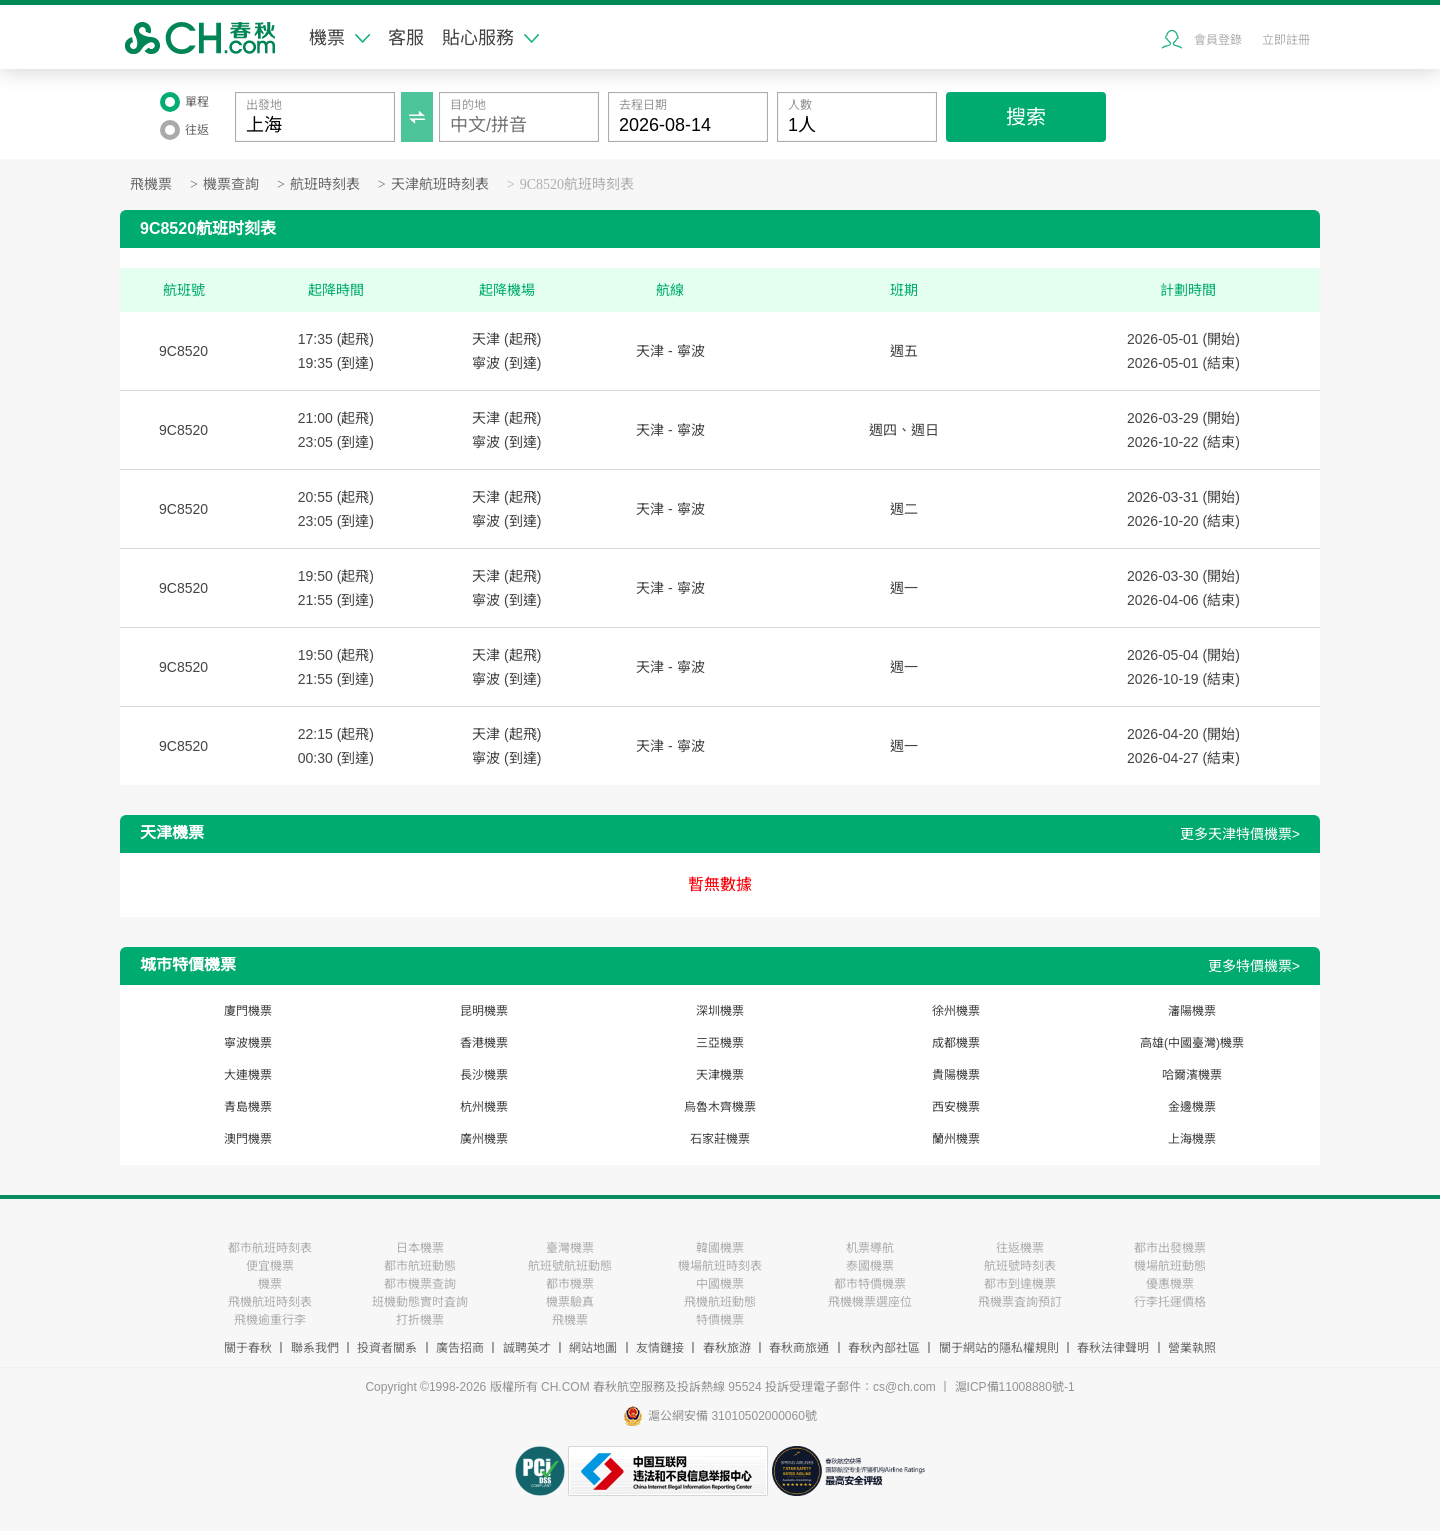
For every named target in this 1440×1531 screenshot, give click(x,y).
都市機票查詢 (420, 1284)
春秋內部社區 (884, 1348)
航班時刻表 (325, 184)
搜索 (1026, 117)
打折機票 (420, 1320)
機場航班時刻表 (720, 1266)
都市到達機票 (1020, 1284)
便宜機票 (270, 1266)
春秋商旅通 (799, 1348)
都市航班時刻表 (270, 1248)
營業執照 (1192, 1348)
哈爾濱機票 (1192, 1075)
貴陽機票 (956, 1075)
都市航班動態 (420, 1266)
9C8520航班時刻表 (577, 184)
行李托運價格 (1170, 1302)
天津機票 (720, 1075)
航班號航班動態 (570, 1266)
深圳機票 (720, 1011)
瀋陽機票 (1192, 1011)
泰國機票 (870, 1266)
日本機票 (420, 1248)
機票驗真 (570, 1302)
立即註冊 (1286, 40)
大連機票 (248, 1075)
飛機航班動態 (720, 1302)
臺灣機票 (570, 1248)
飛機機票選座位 (870, 1302)
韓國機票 (720, 1248)
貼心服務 (490, 38)
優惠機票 (1170, 1284)
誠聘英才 (527, 1348)
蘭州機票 (956, 1139)
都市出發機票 (1170, 1248)
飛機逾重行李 (270, 1320)
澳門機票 (248, 1139)
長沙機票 (484, 1075)
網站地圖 (593, 1348)
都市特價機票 (870, 1284)
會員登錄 (1218, 40)
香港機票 (484, 1043)
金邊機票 (1192, 1107)
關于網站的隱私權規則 (999, 1348)
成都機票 (956, 1043)
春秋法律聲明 (1113, 1348)
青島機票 (248, 1107)
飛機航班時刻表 (270, 1302)
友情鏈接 (660, 1348)
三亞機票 (720, 1043)
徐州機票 (956, 1011)
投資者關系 (387, 1348)
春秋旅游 (727, 1348)
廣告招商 (460, 1348)
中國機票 (720, 1284)
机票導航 (870, 1248)
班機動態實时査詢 (420, 1302)
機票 (339, 38)
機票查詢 (231, 184)
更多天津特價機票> (1240, 834)
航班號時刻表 (1020, 1266)
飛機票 (151, 184)
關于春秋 (248, 1348)
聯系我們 (315, 1348)
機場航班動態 (1170, 1266)
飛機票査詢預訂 (1020, 1302)
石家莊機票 (720, 1139)
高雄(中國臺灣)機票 (1192, 1043)
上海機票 (1192, 1139)
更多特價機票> (1254, 966)
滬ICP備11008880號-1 (1015, 1387)
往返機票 (1020, 1248)
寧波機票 (248, 1043)
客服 (406, 38)
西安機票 (956, 1107)
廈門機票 (248, 1011)
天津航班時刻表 (440, 184)
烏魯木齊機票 (720, 1107)
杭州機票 (484, 1107)
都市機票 (570, 1284)
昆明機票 (484, 1011)
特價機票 (720, 1320)
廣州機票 (484, 1139)
